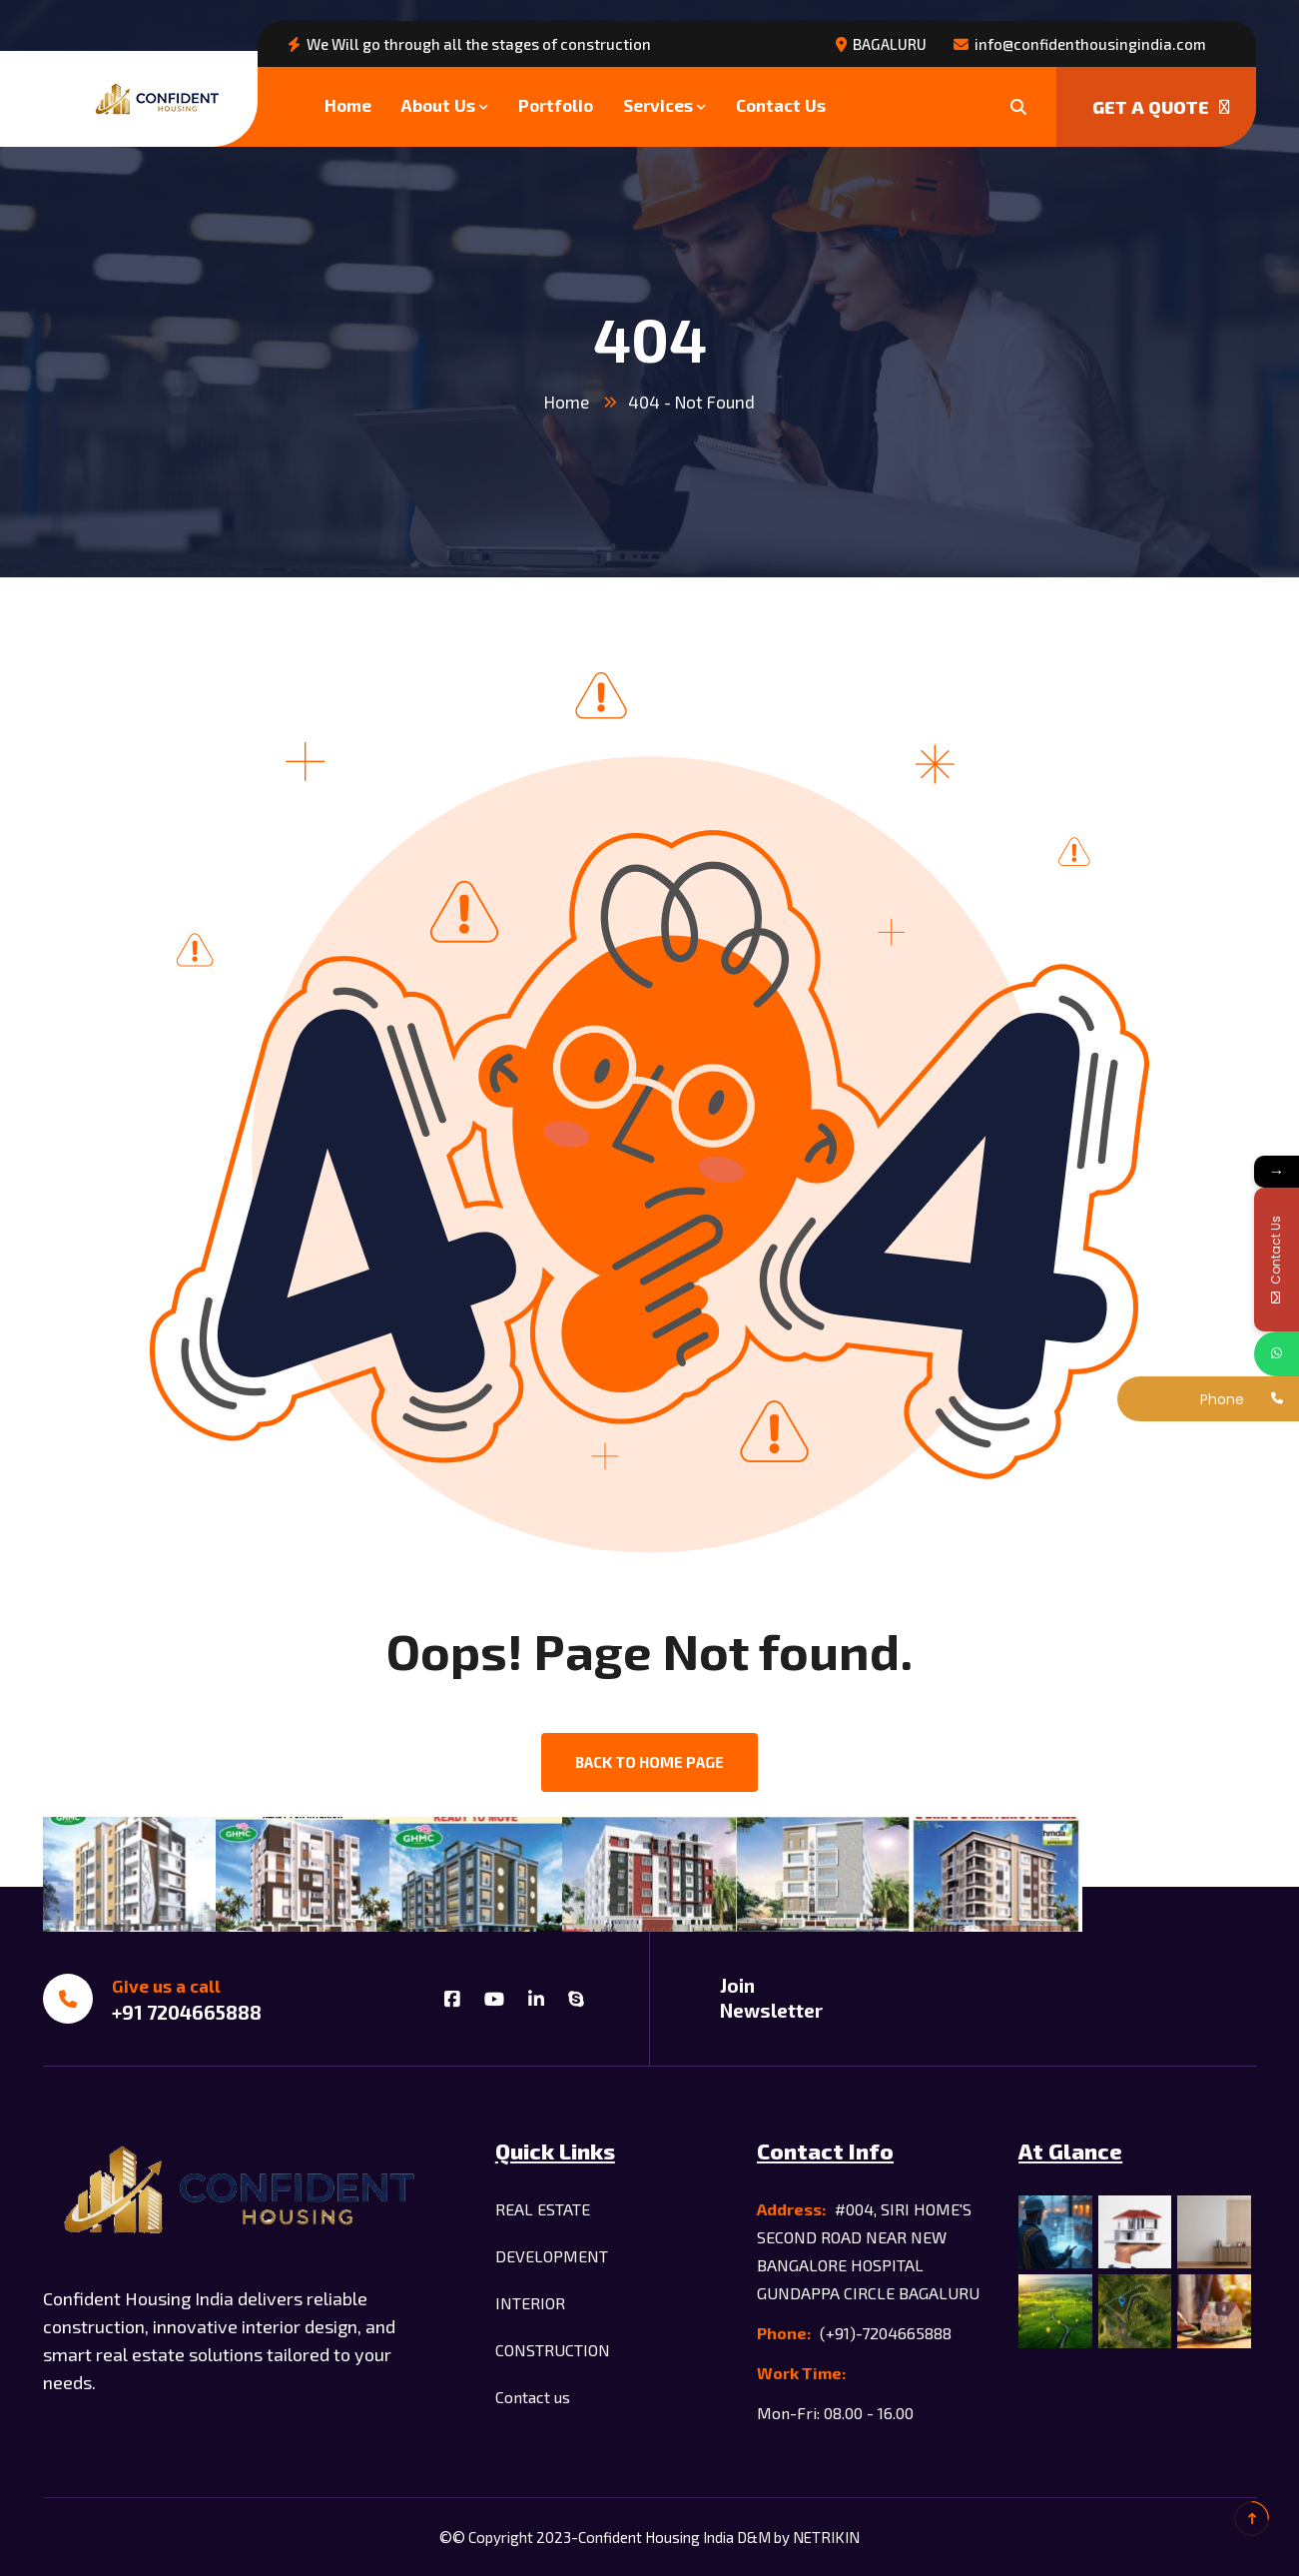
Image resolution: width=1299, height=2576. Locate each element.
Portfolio (555, 105)
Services (658, 105)
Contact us (532, 2396)
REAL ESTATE (542, 2208)
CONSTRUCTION (552, 2349)
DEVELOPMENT (551, 2255)
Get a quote (1161, 107)
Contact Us (781, 105)
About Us (438, 105)
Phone (1222, 1399)
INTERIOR (530, 2302)
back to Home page (649, 1762)
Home (348, 105)
